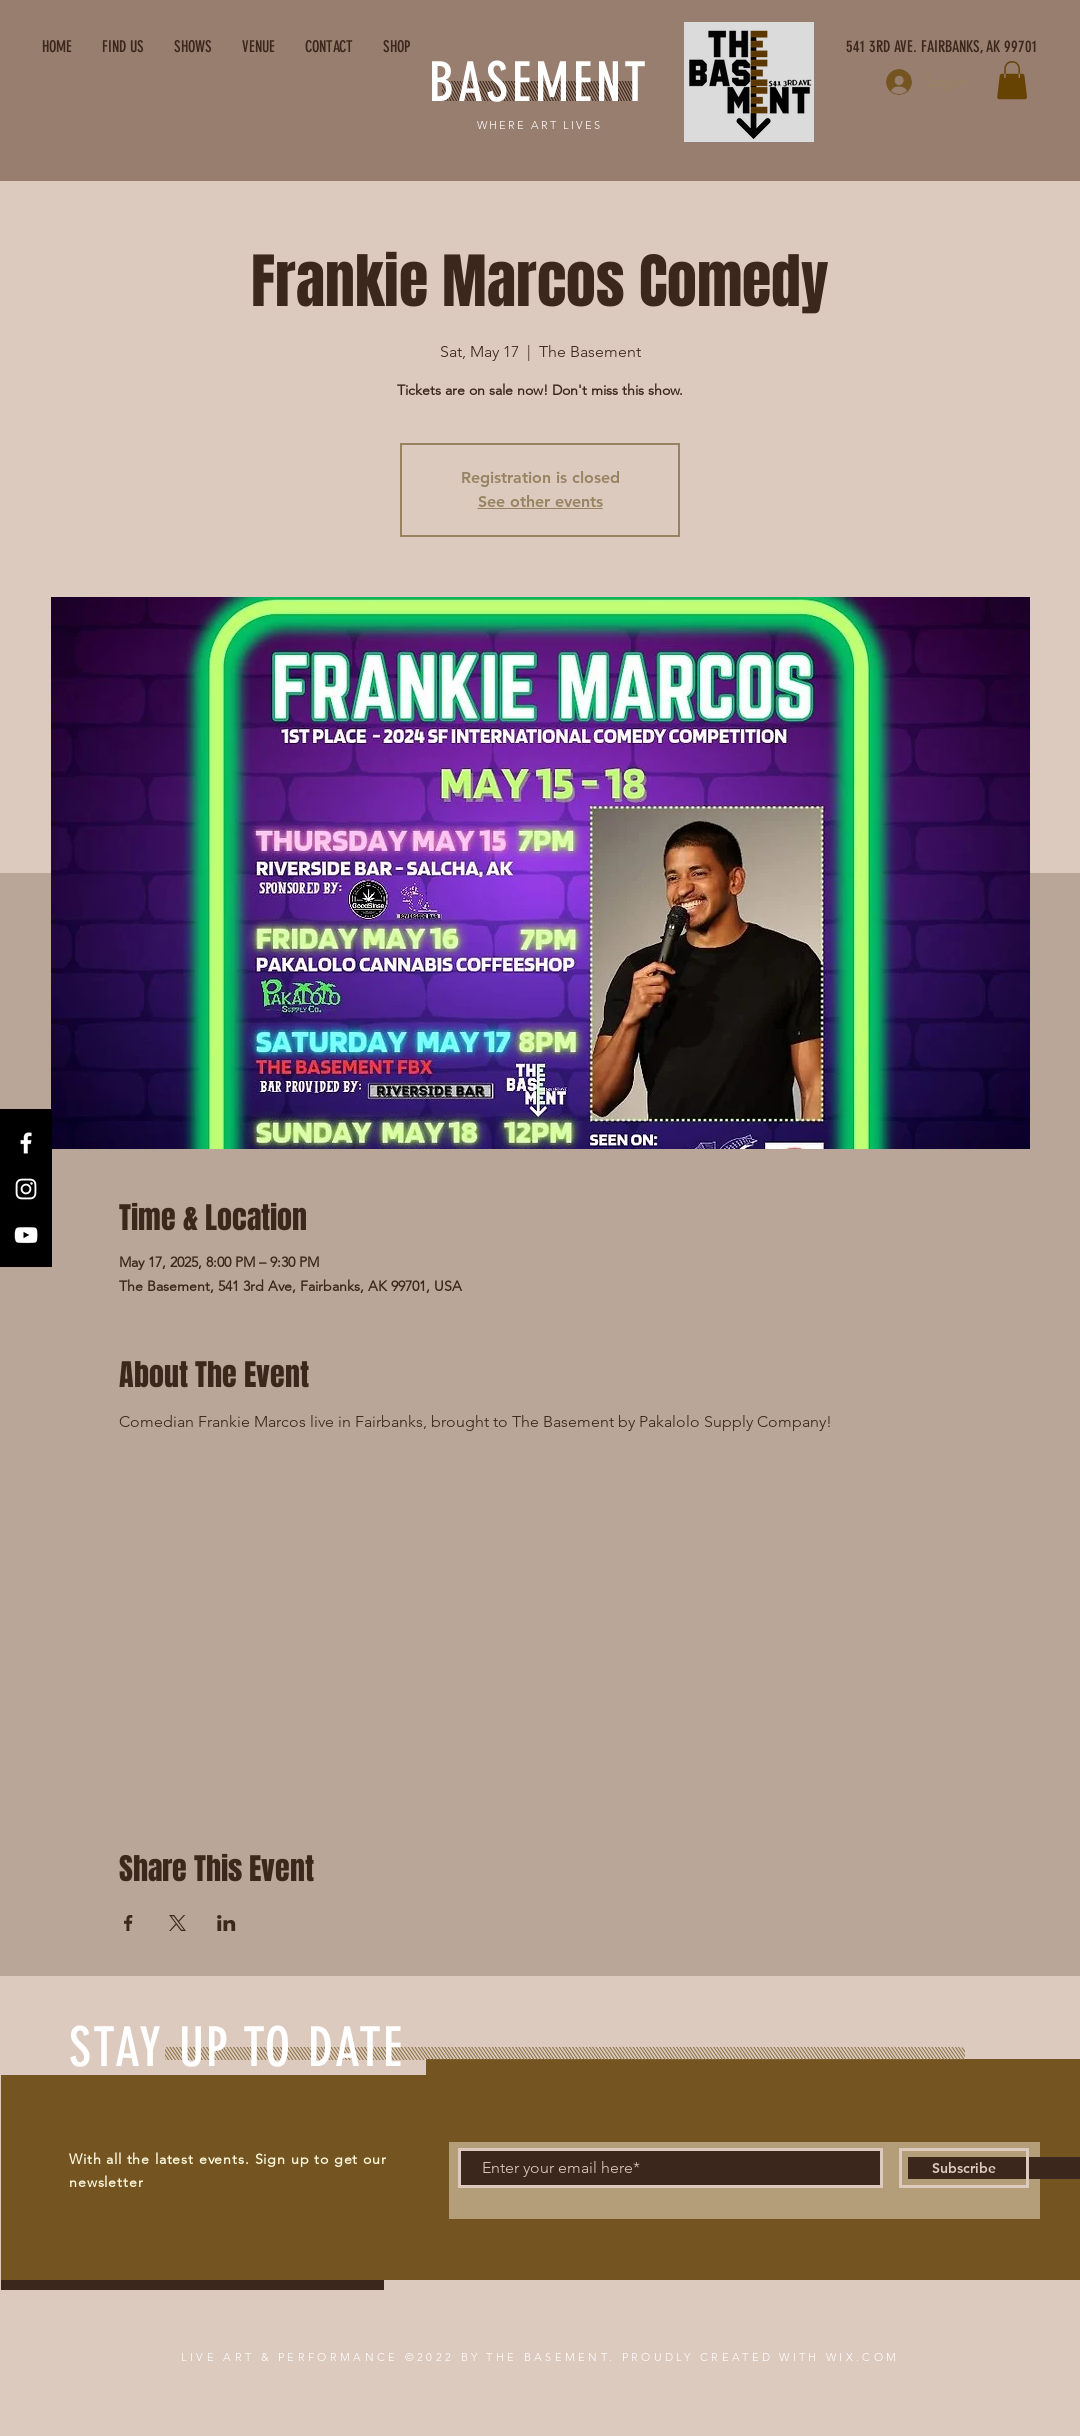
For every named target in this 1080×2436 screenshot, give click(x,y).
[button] (1012, 80)
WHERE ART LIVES (539, 125)
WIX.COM (862, 2357)
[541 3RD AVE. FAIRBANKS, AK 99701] (848, 47)
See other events (540, 501)
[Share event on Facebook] (128, 1923)
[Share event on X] (177, 1923)
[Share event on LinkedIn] (226, 1923)
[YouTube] (26, 1235)
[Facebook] (26, 1143)
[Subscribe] (964, 2168)
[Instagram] (26, 1189)
